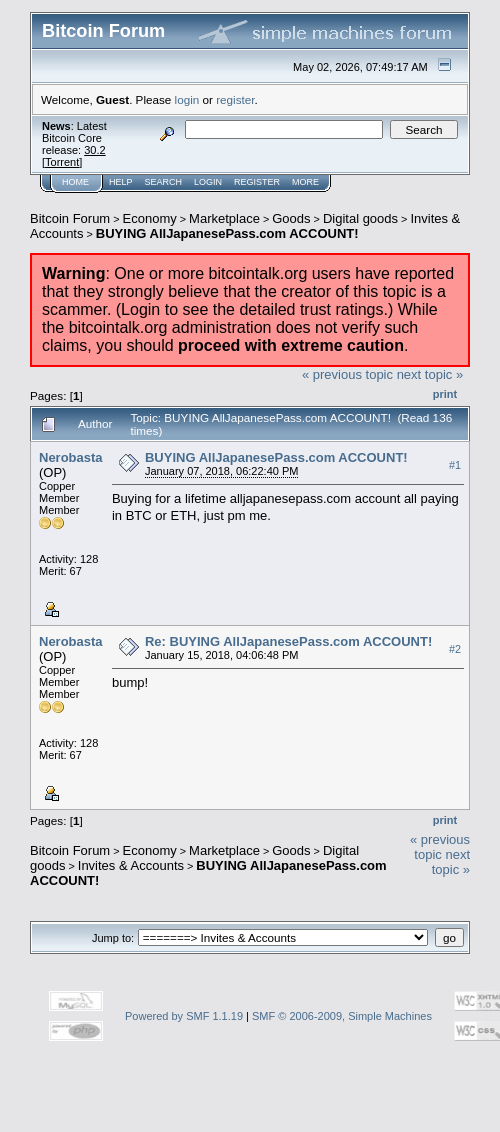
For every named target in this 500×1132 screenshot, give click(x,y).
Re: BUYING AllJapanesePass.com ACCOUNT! (288, 641)
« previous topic (347, 374)
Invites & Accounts (131, 865)
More (305, 182)
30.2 (94, 150)
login (187, 99)
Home (75, 182)
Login (208, 182)
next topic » (430, 374)
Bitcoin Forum (70, 218)
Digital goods (360, 218)
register (235, 99)
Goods (291, 218)
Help (121, 182)
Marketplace (224, 218)
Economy (150, 218)
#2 (455, 649)
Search (164, 182)
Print (445, 394)
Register (257, 182)
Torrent (62, 162)
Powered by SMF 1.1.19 (184, 1016)
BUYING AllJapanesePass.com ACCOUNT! (227, 233)
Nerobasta (71, 457)
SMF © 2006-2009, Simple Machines (342, 1016)
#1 (455, 465)
